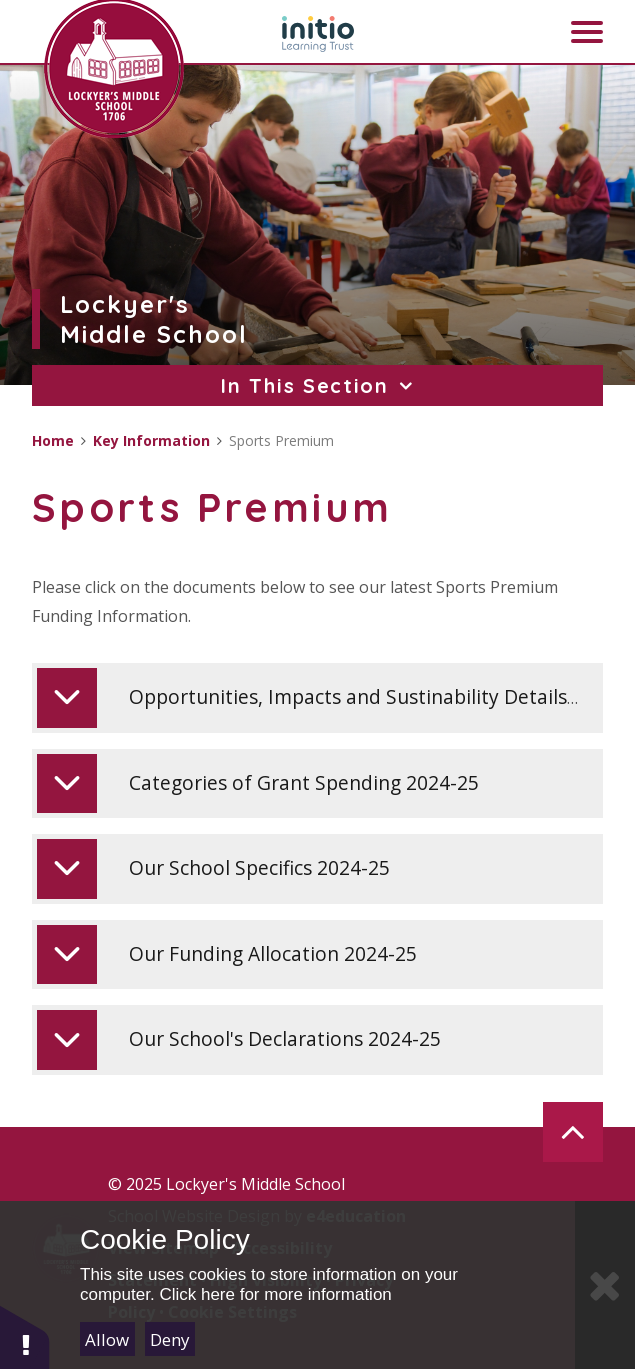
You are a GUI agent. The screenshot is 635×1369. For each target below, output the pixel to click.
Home (53, 440)
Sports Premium (281, 440)
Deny (170, 1339)
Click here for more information (275, 1294)
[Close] (605, 1285)
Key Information (151, 440)
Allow (107, 1339)
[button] (25, 1336)
